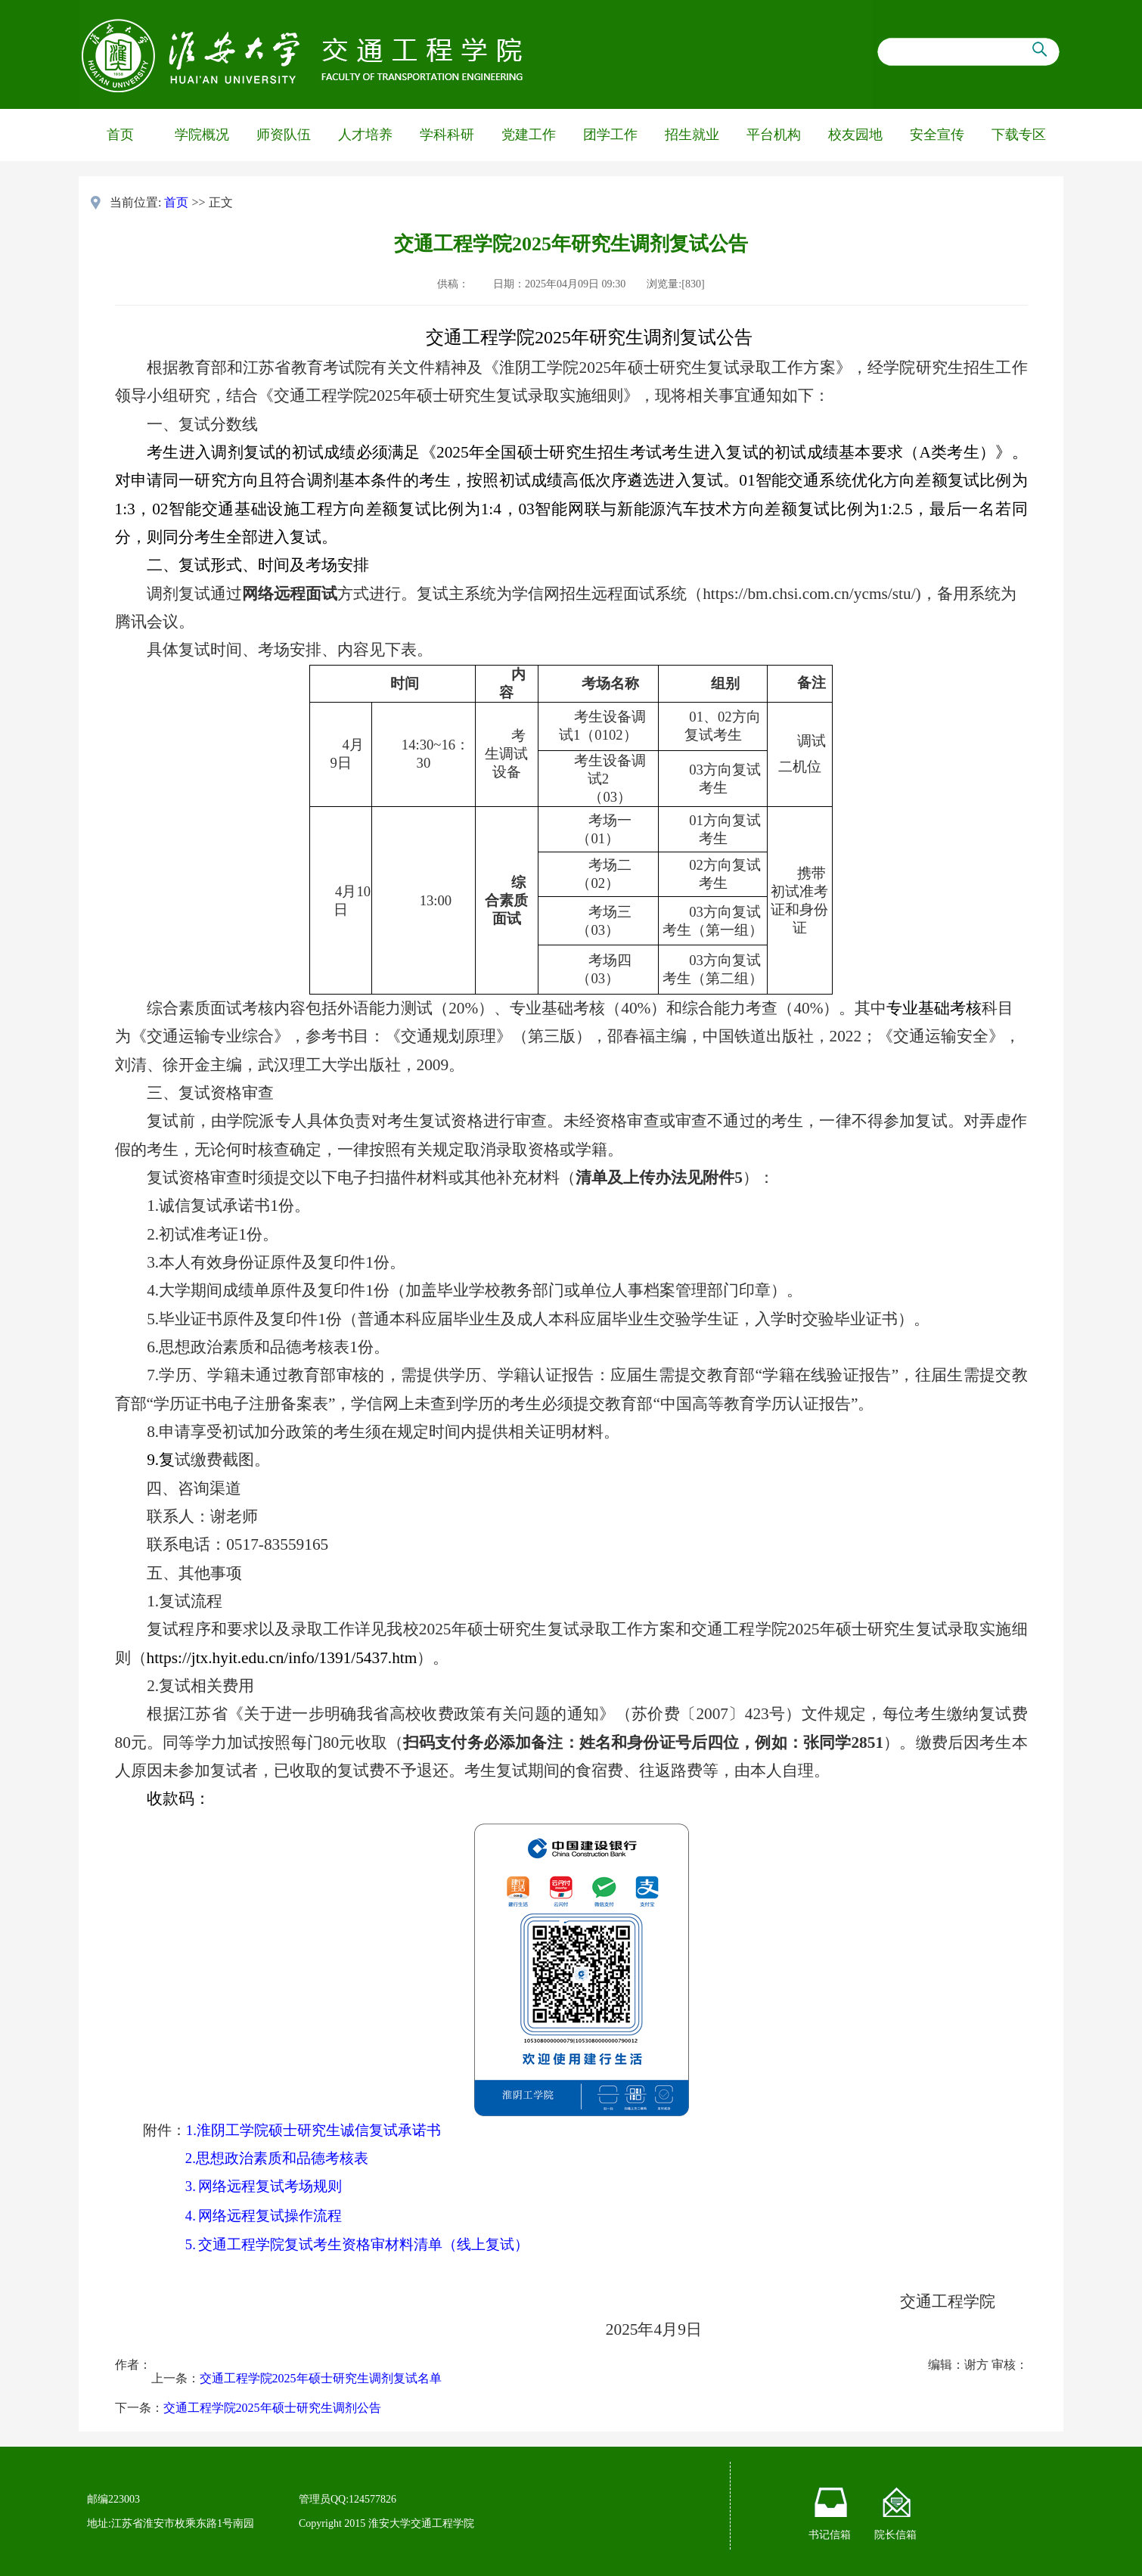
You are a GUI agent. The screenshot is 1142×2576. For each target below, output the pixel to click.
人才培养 (365, 134)
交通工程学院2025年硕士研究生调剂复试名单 (321, 2378)
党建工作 (528, 134)
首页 (120, 134)
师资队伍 (283, 134)
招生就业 (692, 134)
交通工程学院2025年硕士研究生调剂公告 (272, 2407)
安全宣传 (937, 134)
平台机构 (773, 134)
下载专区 (1018, 134)
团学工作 (610, 134)
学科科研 (447, 134)
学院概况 (202, 134)
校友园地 (855, 134)
